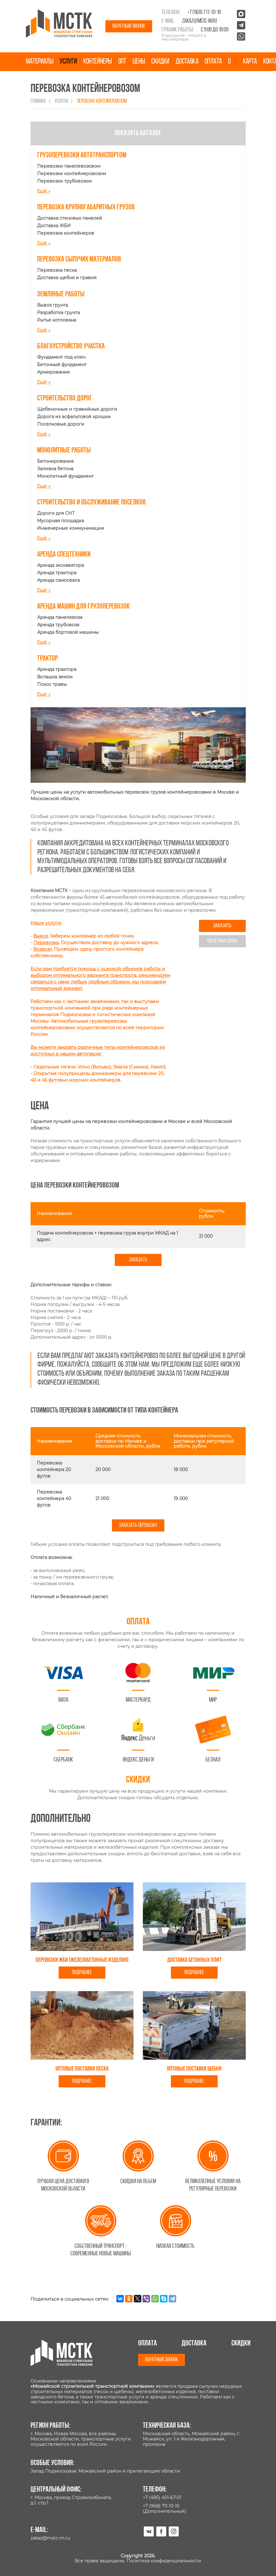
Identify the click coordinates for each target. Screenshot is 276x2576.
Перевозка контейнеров (65, 233)
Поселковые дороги (60, 424)
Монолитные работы (64, 450)
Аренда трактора (56, 573)
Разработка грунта (58, 312)
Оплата (213, 61)
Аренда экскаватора (60, 565)
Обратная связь (222, 941)
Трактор (47, 658)
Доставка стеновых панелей (69, 218)
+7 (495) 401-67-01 (162, 2497)
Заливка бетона (55, 468)
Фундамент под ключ (61, 357)
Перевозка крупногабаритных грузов (86, 207)
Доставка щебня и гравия (66, 277)
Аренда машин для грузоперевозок (83, 606)
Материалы (40, 61)
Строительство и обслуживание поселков (91, 502)
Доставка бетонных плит (194, 1960)
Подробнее (82, 1973)
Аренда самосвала (58, 580)
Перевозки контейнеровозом (71, 173)
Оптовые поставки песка (82, 2069)
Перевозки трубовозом (64, 181)
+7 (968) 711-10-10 (204, 12)
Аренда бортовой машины (68, 632)
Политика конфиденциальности (164, 2561)
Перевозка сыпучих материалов (79, 259)
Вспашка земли (55, 677)
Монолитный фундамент (65, 476)
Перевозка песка (57, 270)
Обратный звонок (128, 26)
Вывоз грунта (52, 305)
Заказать (222, 926)
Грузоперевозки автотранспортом (81, 155)
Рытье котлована (56, 320)
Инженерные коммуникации (70, 528)
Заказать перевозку (138, 1525)
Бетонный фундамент (62, 364)
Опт (122, 61)
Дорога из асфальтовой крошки (74, 416)
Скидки (160, 61)
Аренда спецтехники (63, 554)
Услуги (68, 61)
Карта (250, 61)
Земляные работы (61, 294)
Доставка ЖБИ (54, 225)
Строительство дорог (64, 398)
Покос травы (52, 684)
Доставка (187, 61)
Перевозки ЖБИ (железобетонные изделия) (82, 1960)
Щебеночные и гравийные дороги (77, 409)
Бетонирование (55, 461)
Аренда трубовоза (58, 625)
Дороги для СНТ (56, 513)
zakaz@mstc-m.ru (199, 21)
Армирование (53, 372)
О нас (232, 71)
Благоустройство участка (71, 346)
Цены (139, 61)
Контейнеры (97, 61)
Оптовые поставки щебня (194, 2069)
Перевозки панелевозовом (68, 166)
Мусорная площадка (60, 520)
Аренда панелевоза (59, 617)
